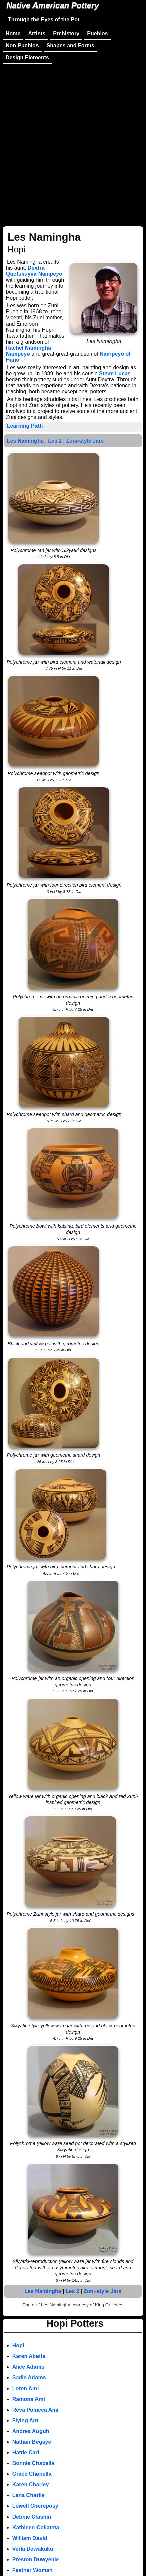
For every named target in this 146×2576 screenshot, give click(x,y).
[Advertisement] (73, 142)
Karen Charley (30, 2484)
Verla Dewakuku (32, 2549)
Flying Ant (25, 2420)
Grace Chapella (32, 2474)
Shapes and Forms (70, 45)
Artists (36, 33)
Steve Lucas (114, 373)
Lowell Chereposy (35, 2506)
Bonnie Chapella (33, 2463)
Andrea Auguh (30, 2431)
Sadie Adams (29, 2377)
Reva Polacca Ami (35, 2410)
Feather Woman (32, 2570)
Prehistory (66, 33)
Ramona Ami (28, 2399)
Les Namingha (25, 441)
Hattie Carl (25, 2452)
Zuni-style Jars (85, 441)
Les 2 (55, 441)
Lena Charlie (28, 2495)
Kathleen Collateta (35, 2527)
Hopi (18, 2345)
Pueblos (97, 33)
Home (13, 33)
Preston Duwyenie (35, 2559)
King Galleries (109, 2304)
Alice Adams (28, 2367)
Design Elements (27, 57)
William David (29, 2538)
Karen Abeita (28, 2356)
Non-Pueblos (22, 45)
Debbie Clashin (31, 2517)
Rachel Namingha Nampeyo (28, 351)
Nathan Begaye (31, 2442)
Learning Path (25, 426)
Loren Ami (25, 2388)
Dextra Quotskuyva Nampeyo (34, 271)
